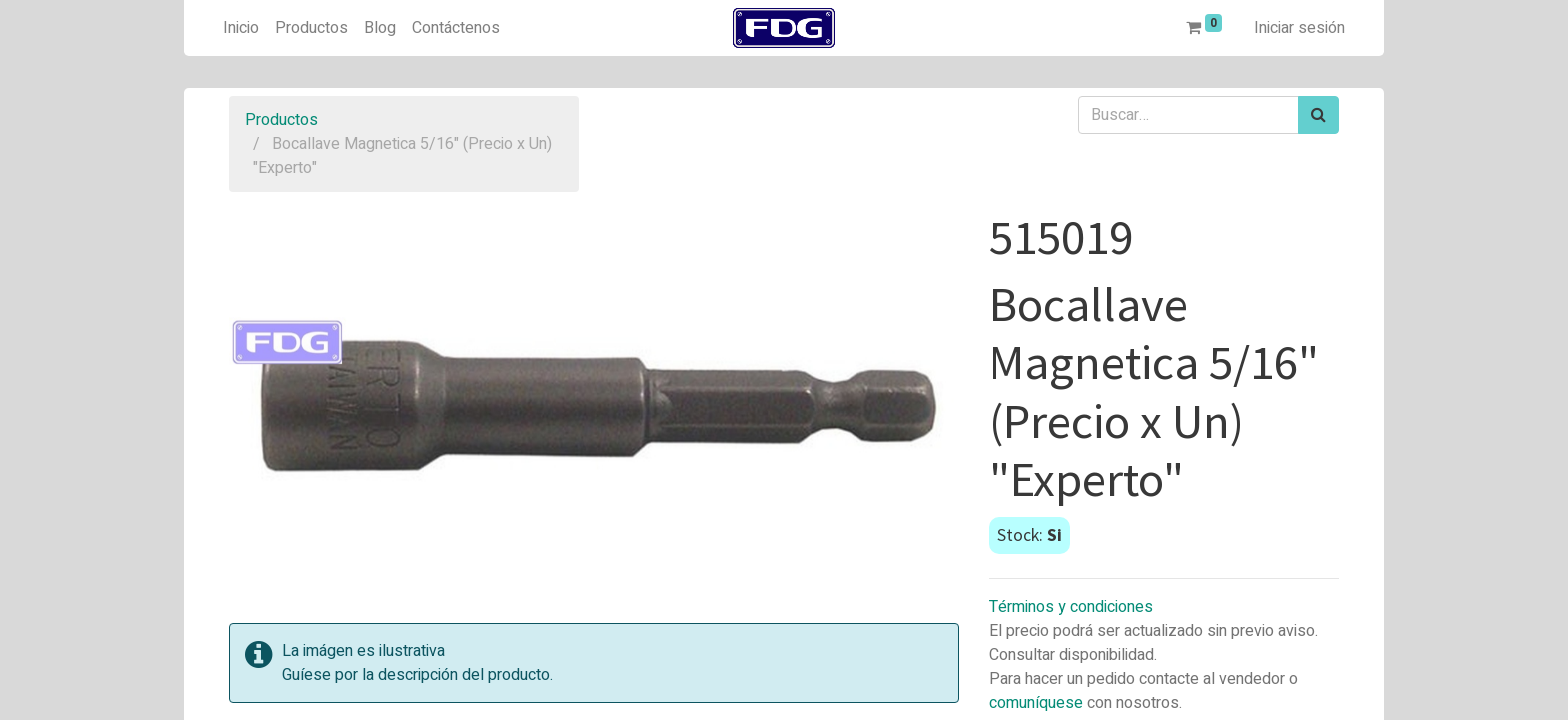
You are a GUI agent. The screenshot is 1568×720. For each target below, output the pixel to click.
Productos (281, 120)
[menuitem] (241, 28)
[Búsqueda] (1318, 115)
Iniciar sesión (1299, 28)
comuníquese (1036, 703)
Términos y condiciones (1071, 607)
